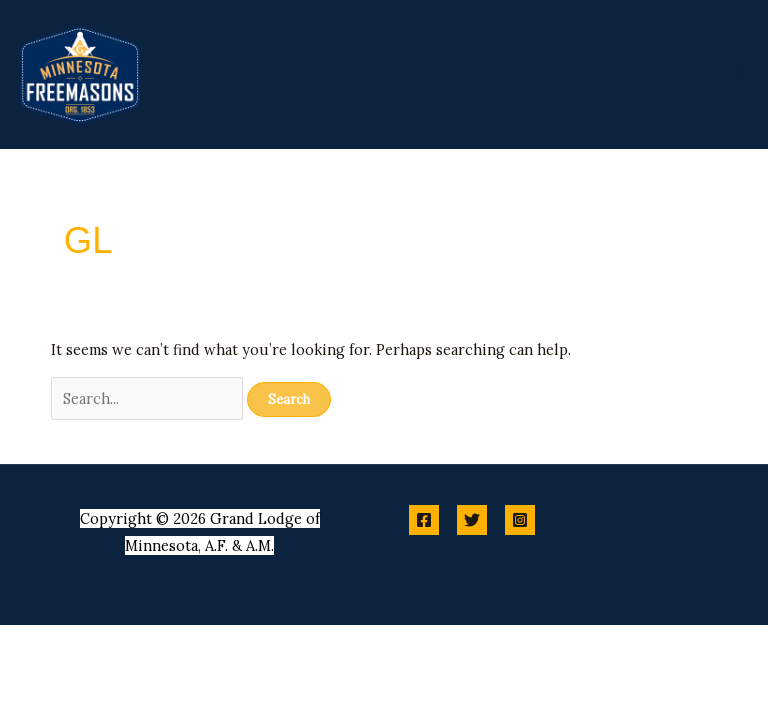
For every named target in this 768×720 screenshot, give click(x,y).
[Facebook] (424, 520)
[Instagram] (520, 520)
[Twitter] (472, 520)
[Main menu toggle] (728, 74)
